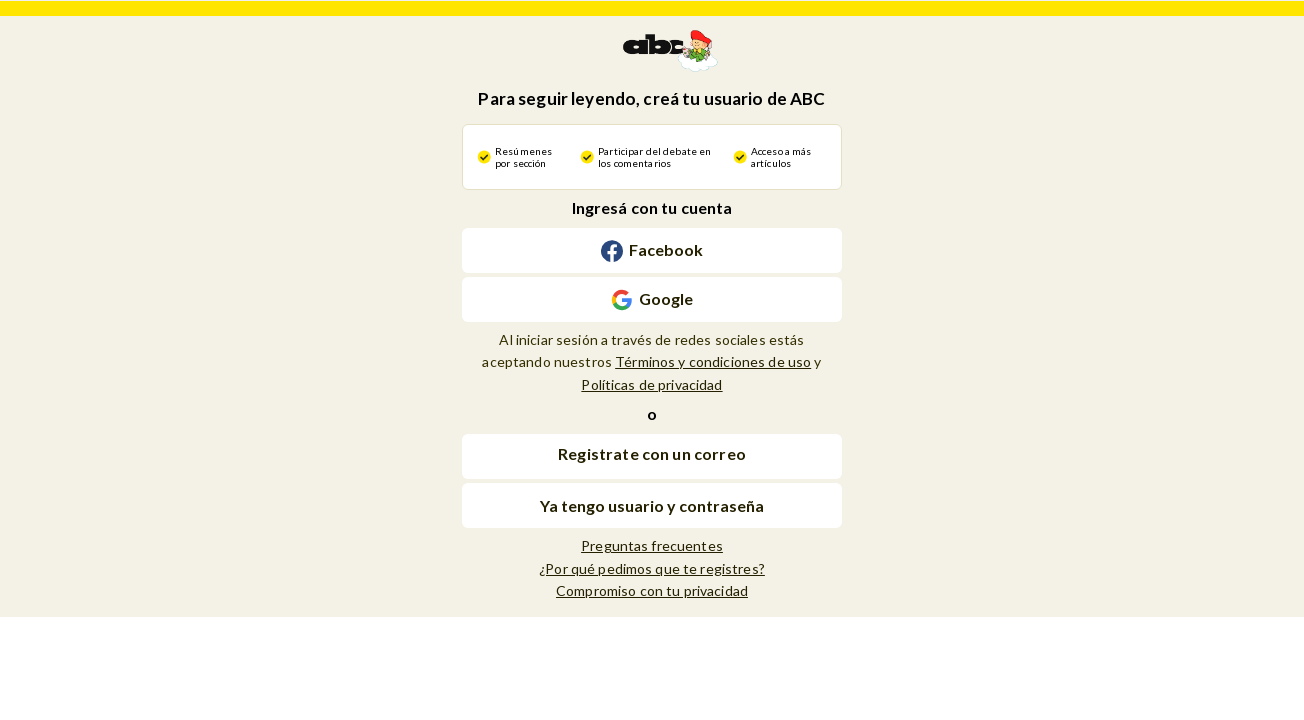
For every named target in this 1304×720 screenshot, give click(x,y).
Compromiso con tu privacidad (652, 590)
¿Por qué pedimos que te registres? (652, 568)
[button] (652, 456)
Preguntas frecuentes (652, 545)
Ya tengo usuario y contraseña (652, 505)
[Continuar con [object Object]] (652, 250)
